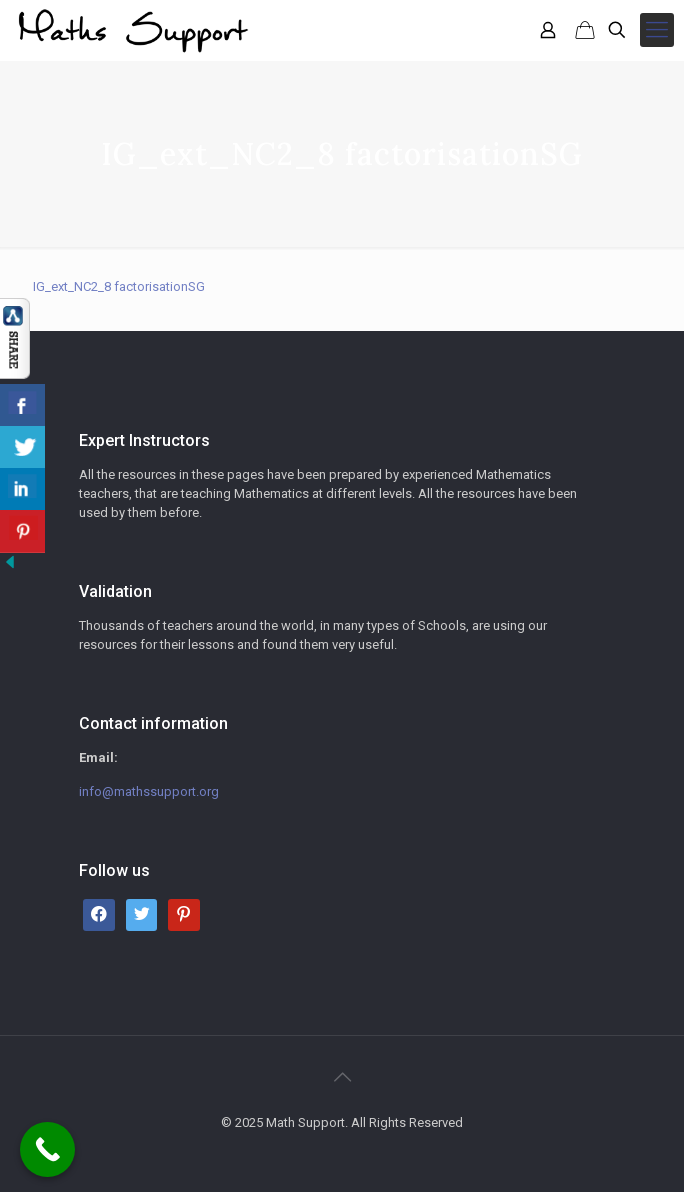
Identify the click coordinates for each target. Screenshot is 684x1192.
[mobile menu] (657, 30)
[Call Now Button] (47, 1149)
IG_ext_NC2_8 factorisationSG (119, 286)
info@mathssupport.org (149, 791)
